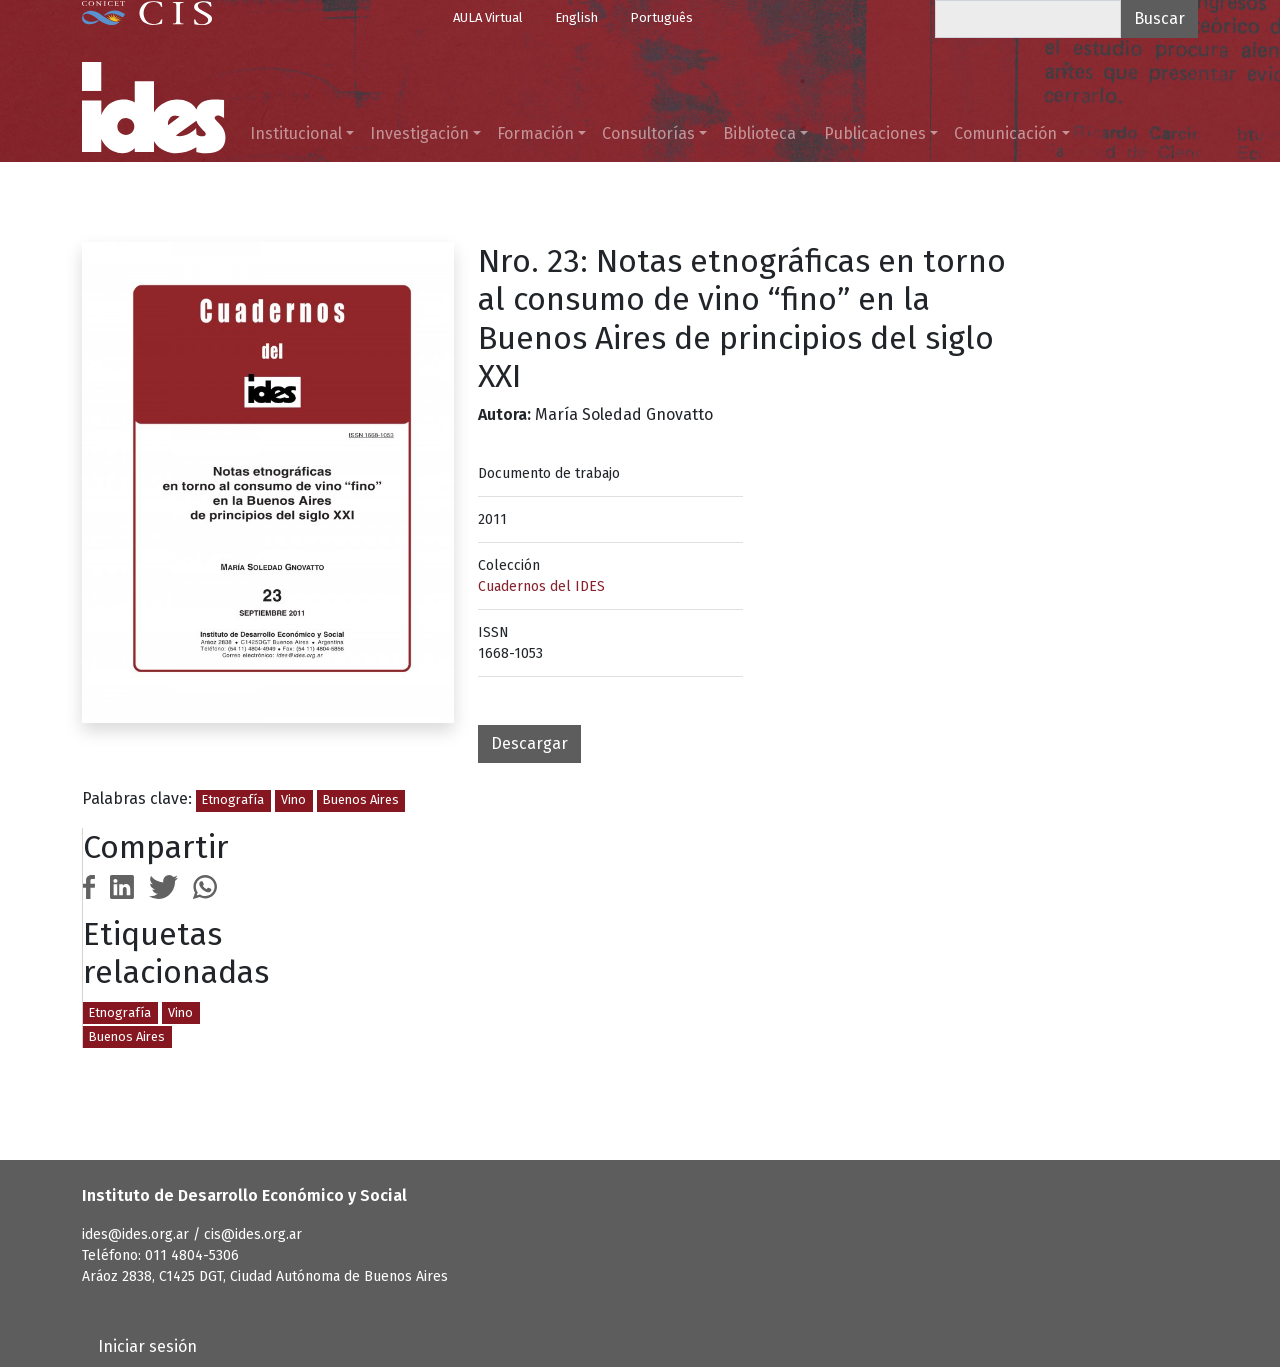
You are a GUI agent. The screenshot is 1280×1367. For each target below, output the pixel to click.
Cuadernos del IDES (541, 586)
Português (661, 17)
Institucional (296, 133)
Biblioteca (759, 133)
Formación (535, 133)
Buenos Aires (361, 799)
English (576, 17)
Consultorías (648, 133)
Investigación (419, 133)
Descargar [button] (529, 743)
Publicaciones (875, 133)
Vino (293, 799)
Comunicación (1005, 133)
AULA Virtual (488, 17)
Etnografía (233, 799)
